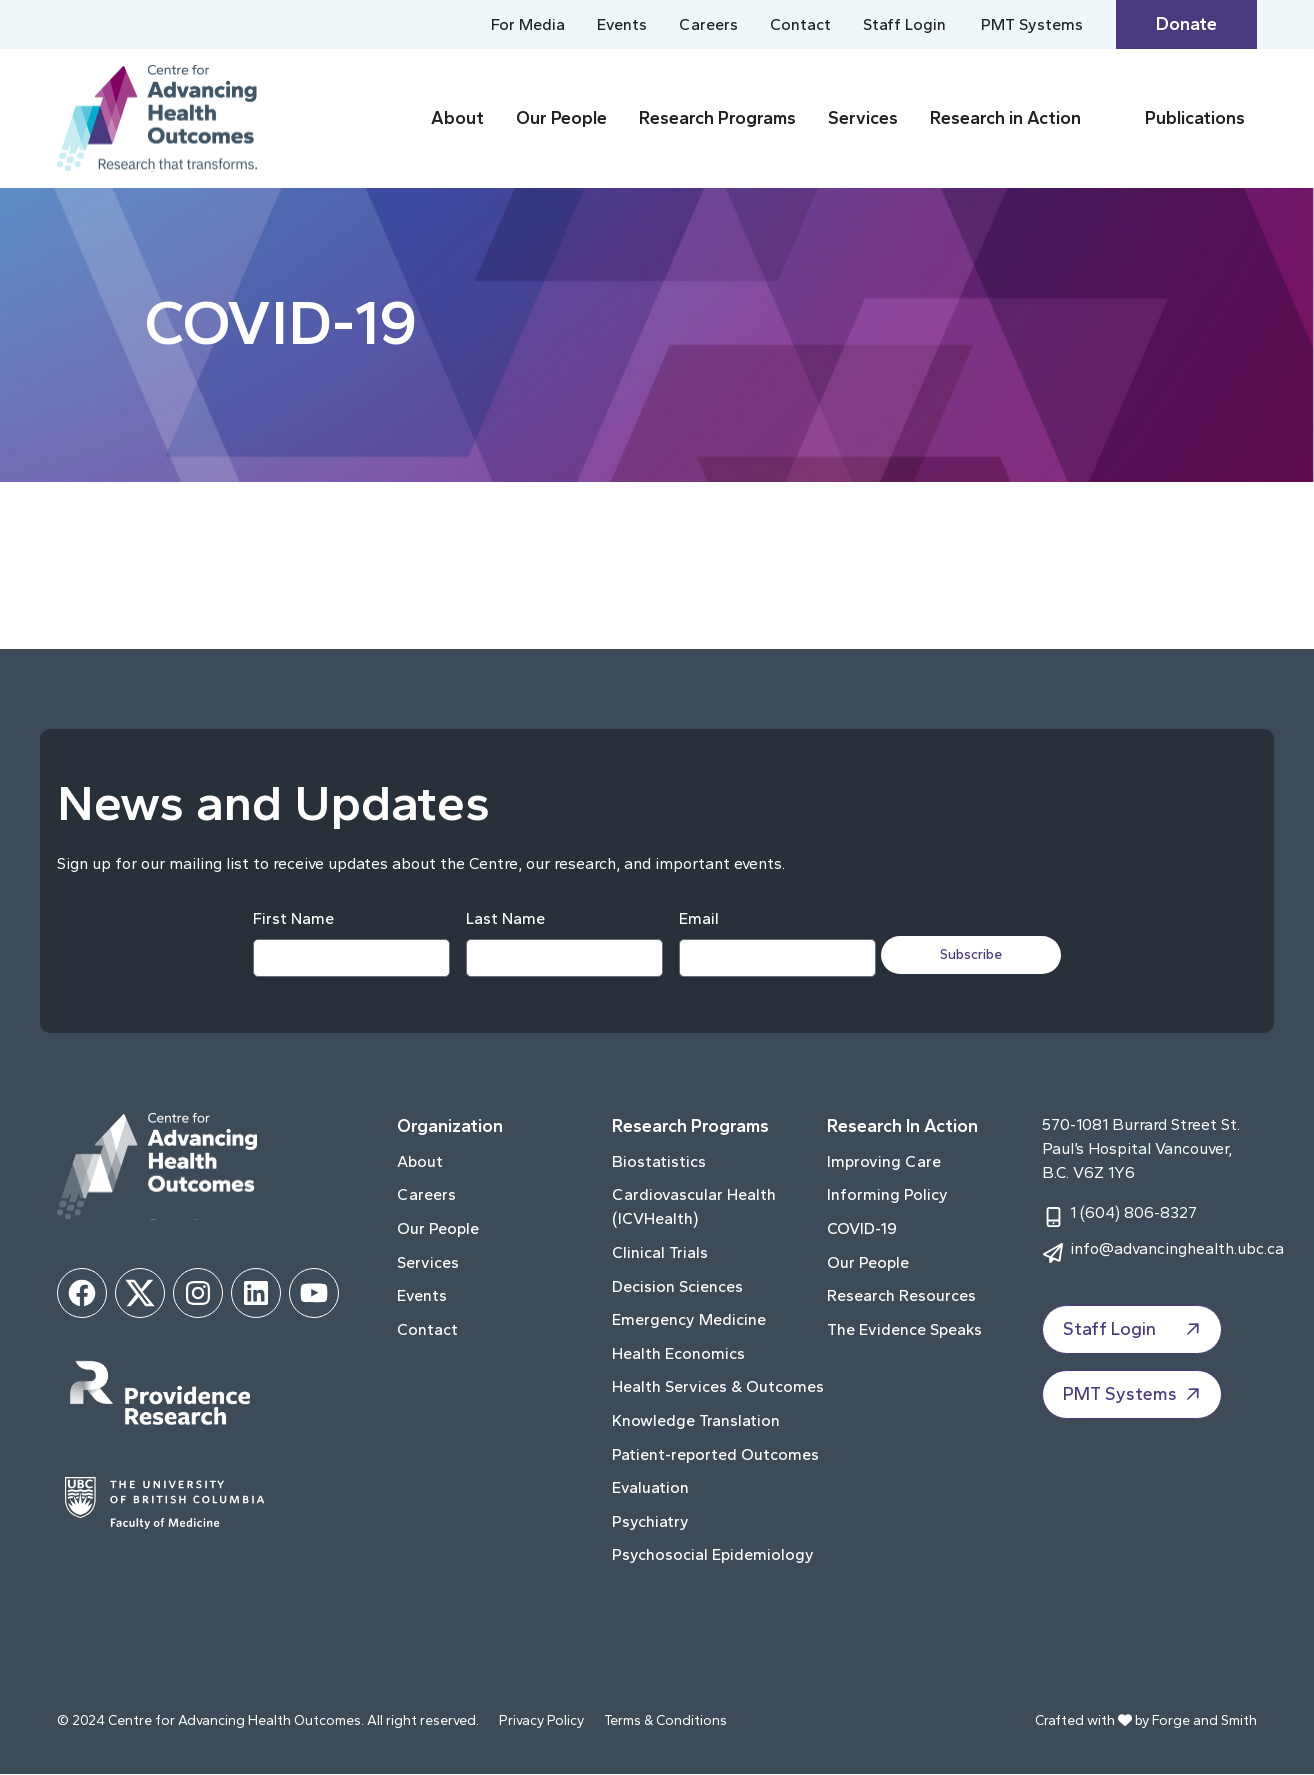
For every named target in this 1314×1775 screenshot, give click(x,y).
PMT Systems (1032, 24)
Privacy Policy (541, 1721)
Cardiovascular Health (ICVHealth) (694, 1207)
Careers (708, 24)
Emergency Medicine (689, 1320)
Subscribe (979, 954)
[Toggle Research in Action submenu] (1109, 118)
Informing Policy (887, 1195)
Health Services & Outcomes (718, 1387)
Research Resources (901, 1296)
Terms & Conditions (665, 1721)
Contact (800, 24)
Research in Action (1005, 118)
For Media (528, 24)
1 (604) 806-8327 (1133, 1213)
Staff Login (904, 24)
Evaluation (650, 1488)
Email (692, 919)
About (457, 118)
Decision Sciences (677, 1286)
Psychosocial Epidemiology (713, 1555)
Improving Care (884, 1162)
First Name (286, 919)
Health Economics (678, 1354)
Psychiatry (650, 1522)
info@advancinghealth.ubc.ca (1177, 1249)
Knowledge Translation (696, 1421)
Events (622, 24)
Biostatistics (659, 1162)
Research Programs (717, 118)
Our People (561, 118)
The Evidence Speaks (904, 1330)
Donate (1186, 24)
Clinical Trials (660, 1253)
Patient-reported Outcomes (715, 1454)
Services (863, 118)
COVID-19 (862, 1229)
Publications (1195, 118)
